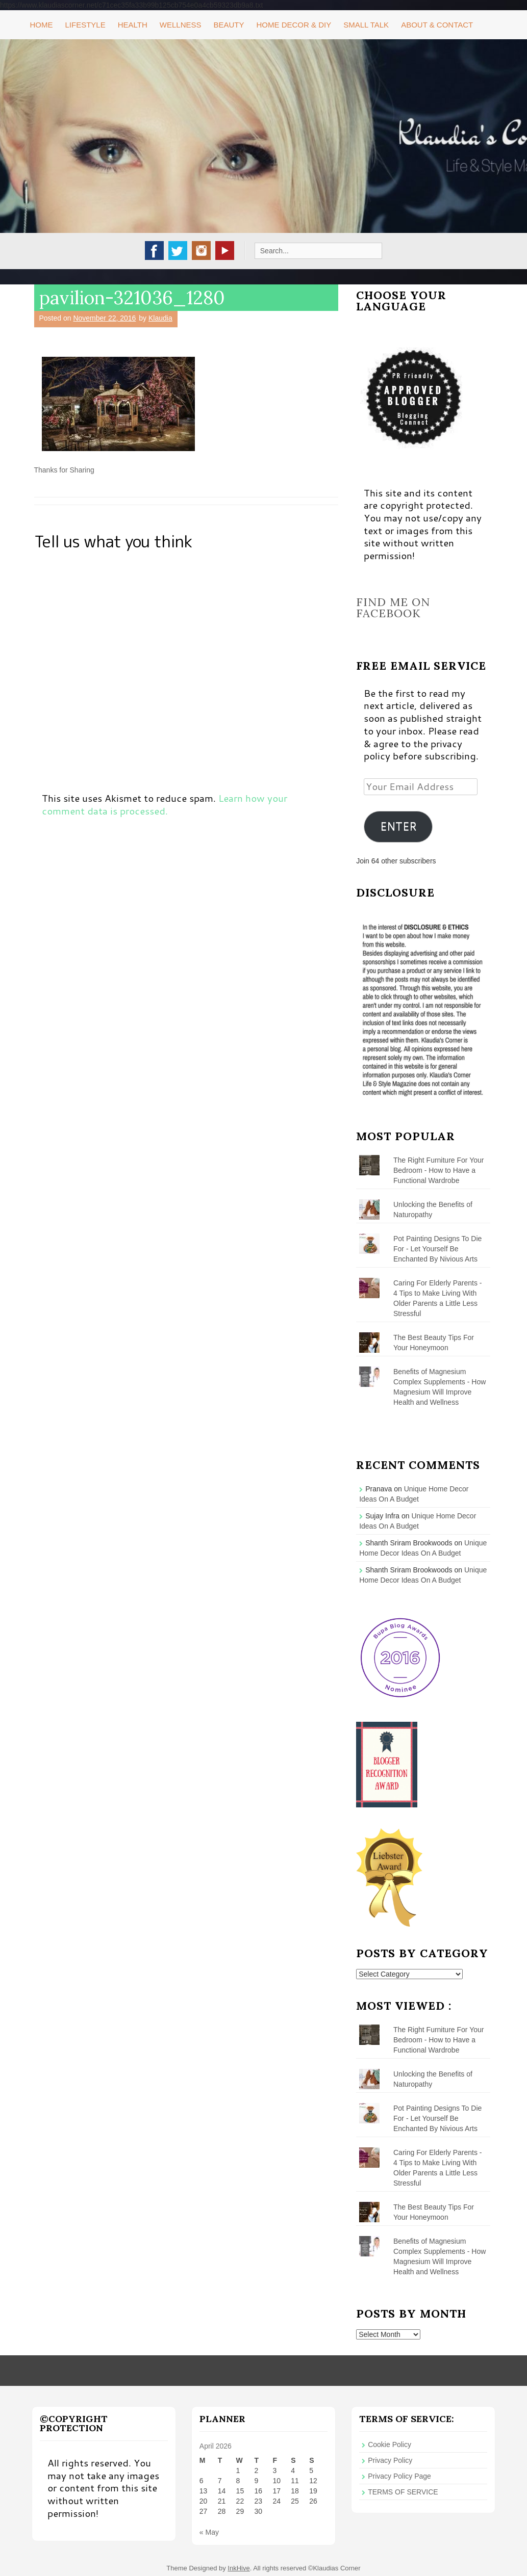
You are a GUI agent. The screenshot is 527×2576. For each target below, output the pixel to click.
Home (41, 24)
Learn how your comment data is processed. (164, 804)
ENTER (398, 826)
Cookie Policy (389, 2444)
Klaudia (160, 318)
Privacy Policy (390, 2460)
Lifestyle (85, 24)
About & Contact (437, 24)
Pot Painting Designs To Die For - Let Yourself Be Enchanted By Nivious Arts (437, 1248)
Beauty (228, 24)
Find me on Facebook (393, 607)
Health (132, 24)
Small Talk (366, 24)
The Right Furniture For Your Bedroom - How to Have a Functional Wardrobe (438, 1170)
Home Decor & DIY (294, 24)
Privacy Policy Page (399, 2476)
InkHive (238, 2568)
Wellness (181, 24)
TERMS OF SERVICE (403, 2492)
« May (209, 2532)
